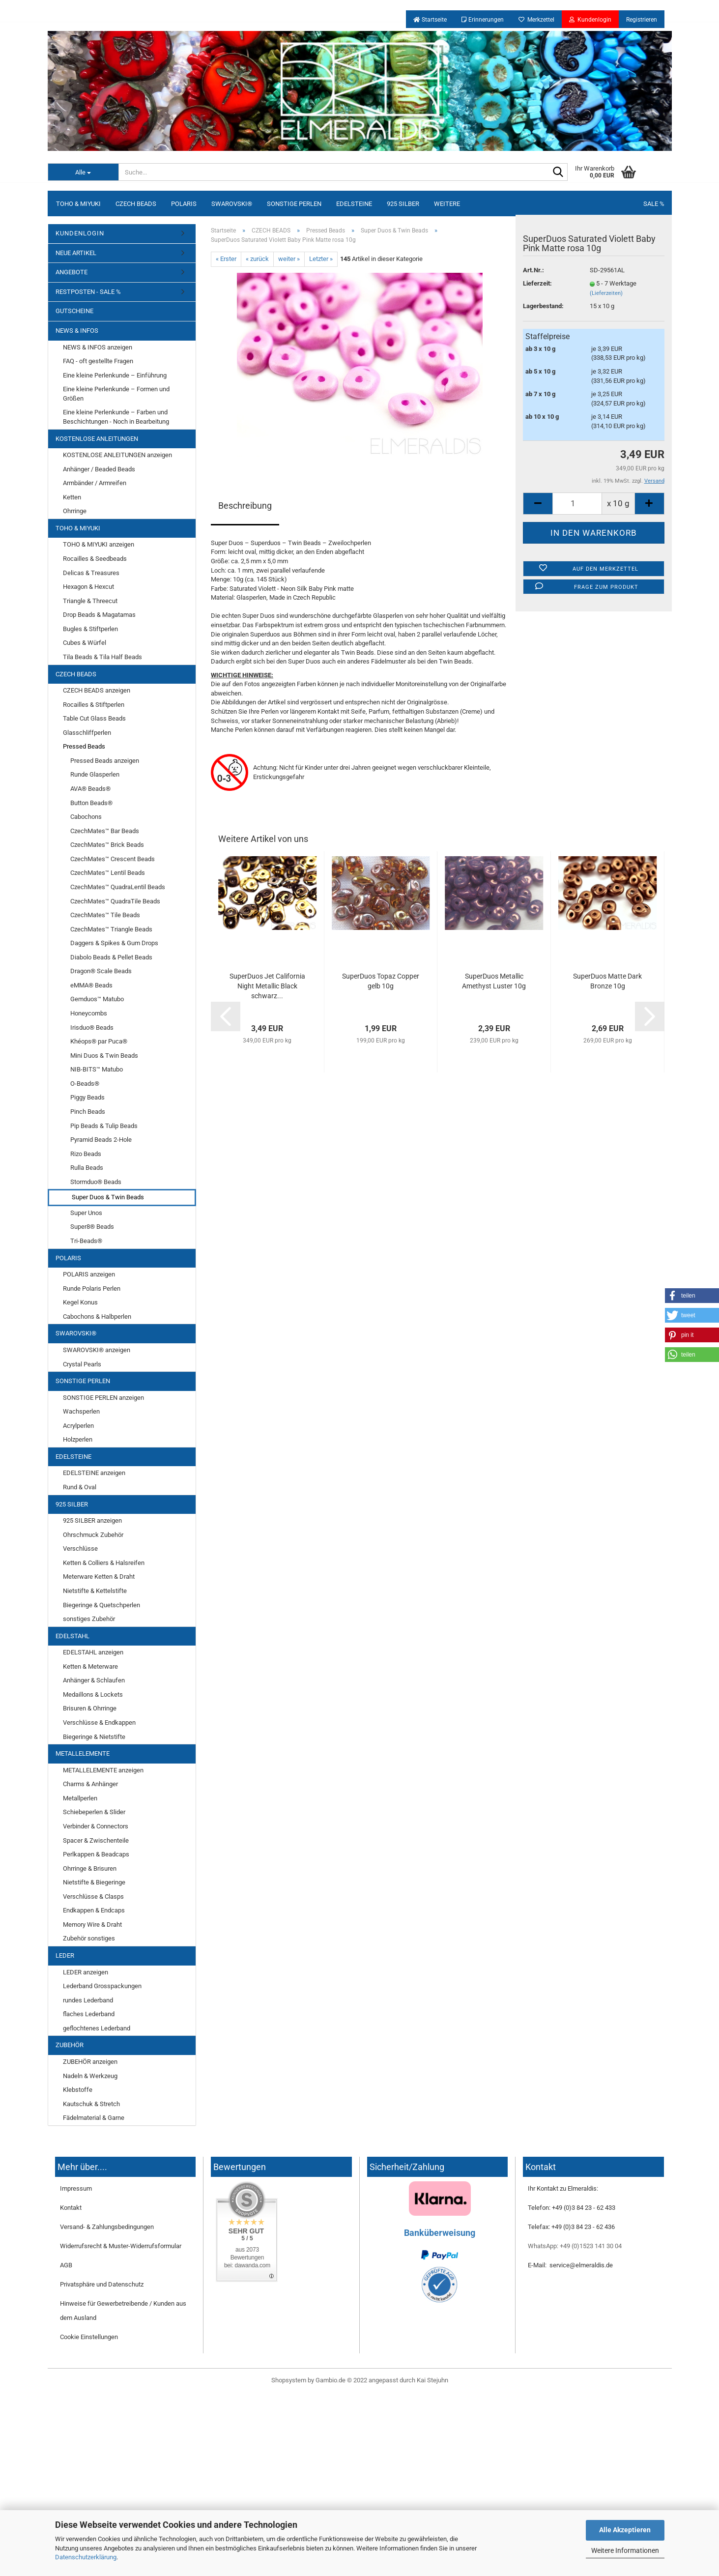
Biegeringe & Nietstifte (94, 1736)
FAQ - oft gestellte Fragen (98, 361)
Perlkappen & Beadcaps (96, 1854)
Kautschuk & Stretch (91, 2104)
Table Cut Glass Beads (94, 718)
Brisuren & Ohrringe (89, 1708)
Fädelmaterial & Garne (93, 2117)
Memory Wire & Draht (92, 1924)
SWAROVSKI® (231, 203)
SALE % (653, 203)
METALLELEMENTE (83, 1753)
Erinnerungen (482, 19)
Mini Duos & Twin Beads (104, 1055)
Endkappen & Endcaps (94, 1910)
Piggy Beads (87, 1097)
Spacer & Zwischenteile (96, 1840)
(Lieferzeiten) (606, 293)
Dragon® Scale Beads (101, 971)
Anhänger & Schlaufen (94, 1680)
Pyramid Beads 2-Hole (101, 1139)
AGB (66, 2265)
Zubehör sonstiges (89, 1938)
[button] (692, 1295)
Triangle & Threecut (90, 601)
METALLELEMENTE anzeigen (103, 1770)
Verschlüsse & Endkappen (99, 1722)
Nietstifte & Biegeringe (94, 1882)
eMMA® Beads (91, 985)
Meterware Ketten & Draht (99, 1576)
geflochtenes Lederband (96, 2028)
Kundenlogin (590, 19)
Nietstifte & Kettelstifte (95, 1590)
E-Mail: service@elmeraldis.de (570, 2265)
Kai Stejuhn (432, 2380)
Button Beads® (91, 803)
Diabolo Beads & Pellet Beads (111, 957)
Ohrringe (74, 511)
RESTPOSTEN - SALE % (88, 291)
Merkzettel (536, 19)
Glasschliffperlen (87, 732)
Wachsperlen (81, 1411)
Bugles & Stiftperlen (90, 629)
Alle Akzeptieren (625, 2530)
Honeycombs (88, 1013)
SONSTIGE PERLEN (294, 203)
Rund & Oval (79, 1487)
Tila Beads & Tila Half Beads (102, 657)
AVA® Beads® (90, 788)
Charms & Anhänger (90, 1784)
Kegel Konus (80, 1302)
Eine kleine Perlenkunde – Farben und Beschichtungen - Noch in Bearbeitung (116, 416)
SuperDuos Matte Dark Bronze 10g (607, 981)
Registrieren (641, 19)
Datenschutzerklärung (85, 2557)
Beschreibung (245, 505)
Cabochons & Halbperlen (97, 1316)
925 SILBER (403, 203)
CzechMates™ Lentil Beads (107, 872)
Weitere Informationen (625, 2550)
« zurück (257, 258)
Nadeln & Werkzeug (90, 2076)
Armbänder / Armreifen (94, 483)
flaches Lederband (89, 2014)
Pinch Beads (87, 1111)
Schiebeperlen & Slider (94, 1812)
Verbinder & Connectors (95, 1826)
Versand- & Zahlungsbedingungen (107, 2226)
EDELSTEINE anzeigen (94, 1472)
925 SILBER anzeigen (92, 1520)
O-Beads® (84, 1083)
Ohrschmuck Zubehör (93, 1534)
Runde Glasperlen (94, 774)
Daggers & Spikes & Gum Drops (114, 943)
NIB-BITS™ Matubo (96, 1069)
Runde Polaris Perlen (91, 1288)
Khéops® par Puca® (98, 1041)
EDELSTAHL (72, 1636)
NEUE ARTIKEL (76, 253)
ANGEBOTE (71, 272)
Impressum (76, 2188)
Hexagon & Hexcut (88, 586)
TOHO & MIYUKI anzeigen (98, 544)
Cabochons (86, 816)
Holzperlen (77, 1439)
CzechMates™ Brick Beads (107, 844)
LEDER (65, 1955)
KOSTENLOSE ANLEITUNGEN (97, 438)
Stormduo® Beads (95, 1182)
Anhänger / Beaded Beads (99, 469)
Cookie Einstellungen (89, 2337)
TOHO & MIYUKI (78, 203)
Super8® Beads (92, 1226)
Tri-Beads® (86, 1241)
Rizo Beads (85, 1154)
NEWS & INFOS (77, 330)
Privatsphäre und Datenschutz (102, 2284)
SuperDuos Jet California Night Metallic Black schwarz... (267, 986)
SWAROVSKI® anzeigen (96, 1350)
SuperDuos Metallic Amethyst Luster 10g (494, 981)
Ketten (72, 497)
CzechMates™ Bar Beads (104, 831)
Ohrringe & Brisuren (89, 1868)
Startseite (430, 19)
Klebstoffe (77, 2089)
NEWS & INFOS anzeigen (97, 347)
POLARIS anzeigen (89, 1274)
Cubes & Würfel (84, 642)
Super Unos (86, 1212)
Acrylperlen (78, 1425)
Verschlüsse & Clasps (93, 1896)
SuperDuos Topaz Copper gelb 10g (380, 981)
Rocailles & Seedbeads (95, 558)
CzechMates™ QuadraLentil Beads (117, 887)
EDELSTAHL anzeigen (93, 1652)
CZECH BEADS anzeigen (96, 690)
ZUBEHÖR (70, 2045)
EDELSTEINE (354, 203)
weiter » (289, 258)
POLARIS (184, 203)
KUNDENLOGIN (80, 233)
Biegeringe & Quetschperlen (101, 1605)
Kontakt (71, 2207)
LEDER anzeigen (85, 1972)
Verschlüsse (80, 1548)
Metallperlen (80, 1798)
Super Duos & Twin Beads (108, 1197)
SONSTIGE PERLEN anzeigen (103, 1397)
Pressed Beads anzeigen (104, 760)
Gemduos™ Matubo (97, 999)
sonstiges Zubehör (89, 1618)
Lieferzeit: (537, 283)
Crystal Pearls (82, 1364)
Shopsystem (288, 2380)
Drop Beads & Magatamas (99, 614)
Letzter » (321, 258)
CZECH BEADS (135, 203)
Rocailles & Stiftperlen (93, 704)
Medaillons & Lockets (93, 1694)
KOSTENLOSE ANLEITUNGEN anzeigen (117, 455)
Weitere (447, 203)
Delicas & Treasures (91, 573)
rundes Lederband (88, 2000)
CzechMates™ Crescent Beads (112, 859)
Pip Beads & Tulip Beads (104, 1125)
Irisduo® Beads (92, 1027)
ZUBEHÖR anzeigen (90, 2061)
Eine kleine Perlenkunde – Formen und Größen (116, 393)
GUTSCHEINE (74, 311)
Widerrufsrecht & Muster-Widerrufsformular (120, 2246)
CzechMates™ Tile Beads (105, 915)
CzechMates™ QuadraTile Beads (115, 901)
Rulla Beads (86, 1167)
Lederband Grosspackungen (102, 1986)
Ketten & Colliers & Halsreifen (103, 1562)
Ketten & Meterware (90, 1666)
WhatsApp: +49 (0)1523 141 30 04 (575, 2246)
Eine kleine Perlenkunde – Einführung (115, 375)
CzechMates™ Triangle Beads (111, 929)
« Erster (226, 258)
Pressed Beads (84, 746)
